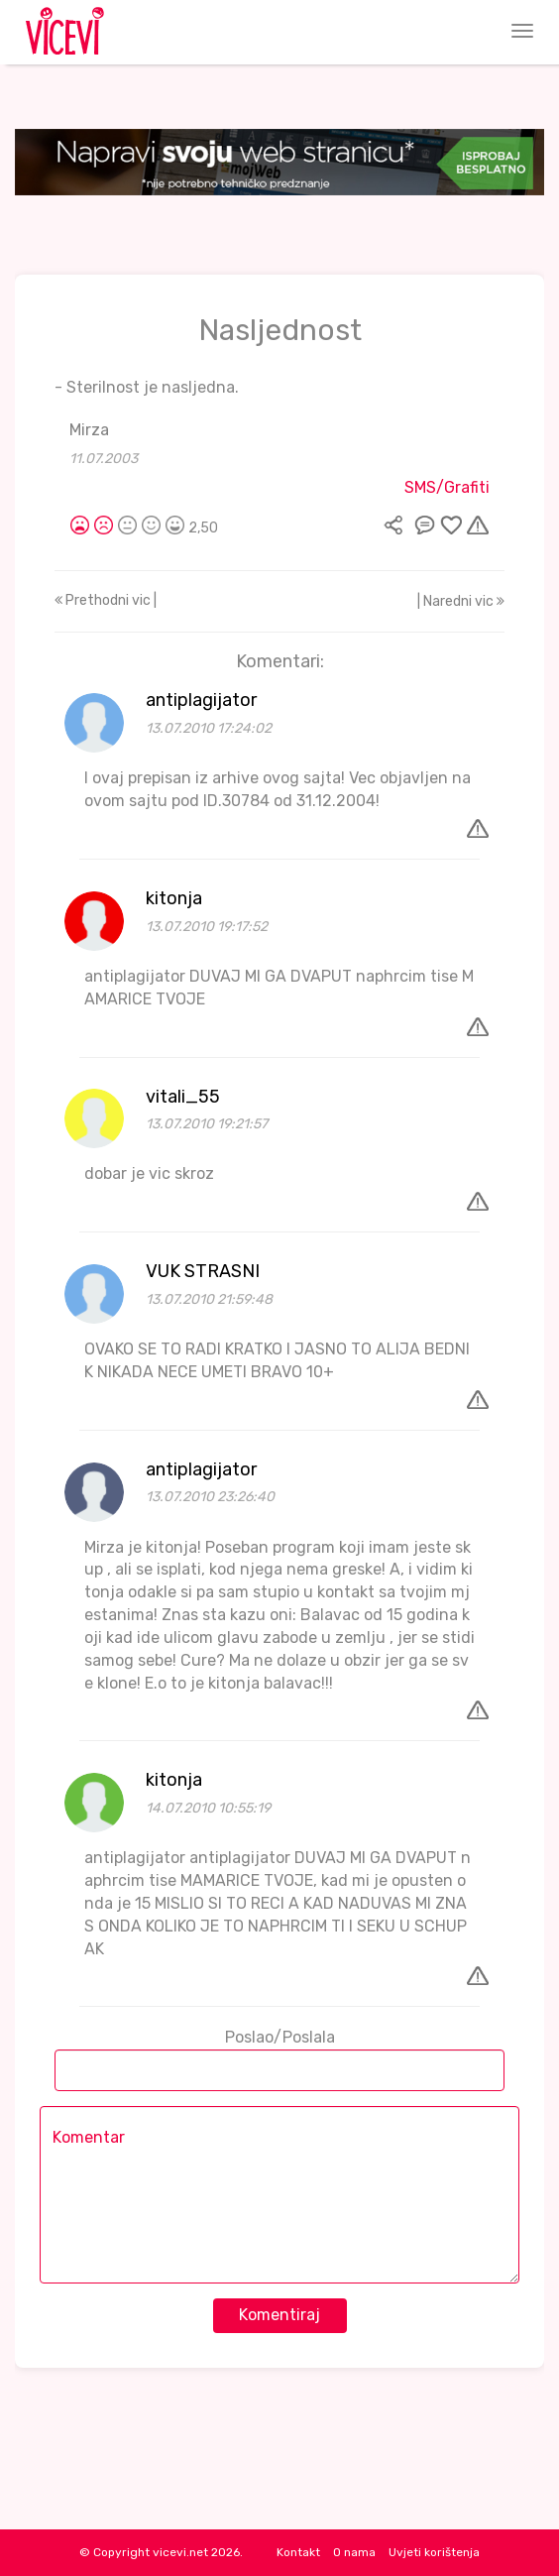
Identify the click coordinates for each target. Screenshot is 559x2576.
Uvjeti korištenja (434, 2552)
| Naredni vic (460, 601)
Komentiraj (279, 2314)
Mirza (89, 429)
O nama (354, 2552)
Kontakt (298, 2552)
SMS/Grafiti (447, 487)
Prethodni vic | (106, 600)
